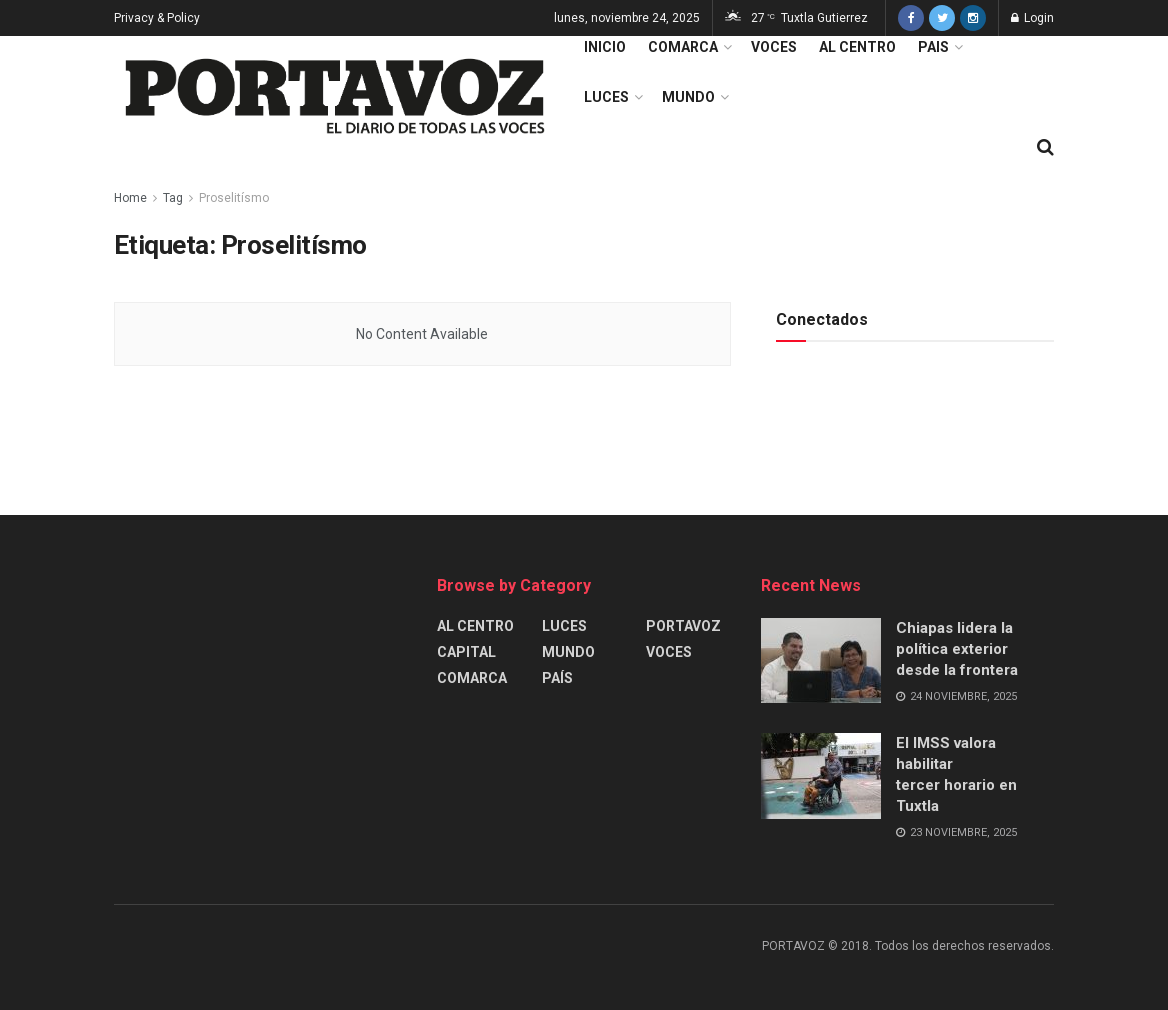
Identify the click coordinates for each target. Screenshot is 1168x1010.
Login (1032, 18)
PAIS (933, 47)
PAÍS (557, 678)
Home (130, 198)
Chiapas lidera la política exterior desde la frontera (957, 649)
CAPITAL (466, 652)
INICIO (605, 47)
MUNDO (688, 97)
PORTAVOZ (683, 626)
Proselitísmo (234, 198)
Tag (173, 198)
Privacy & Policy (157, 18)
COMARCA (683, 47)
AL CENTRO (857, 47)
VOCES (774, 47)
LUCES (606, 97)
